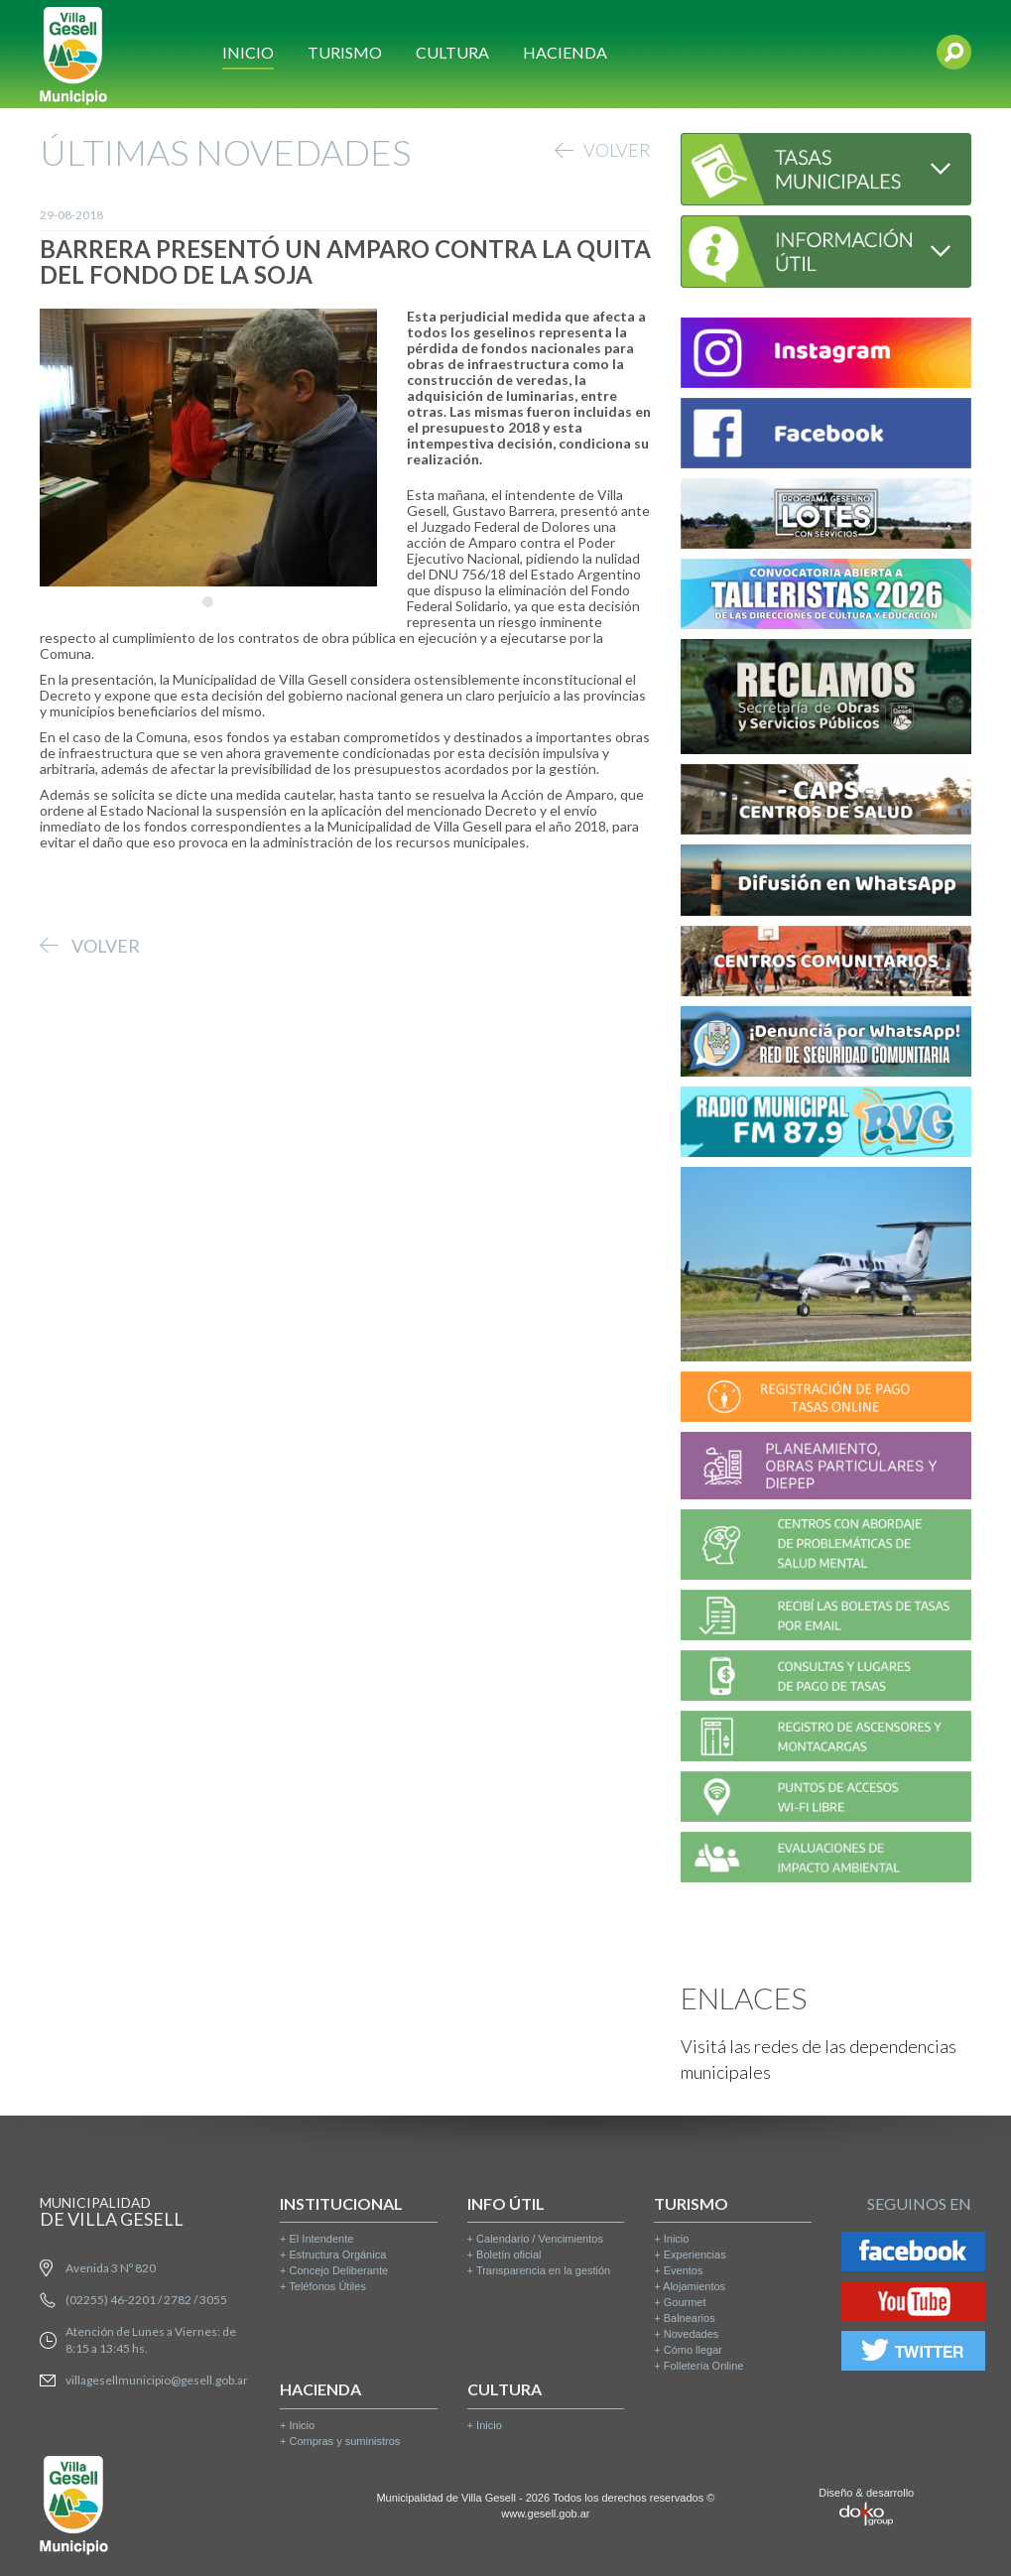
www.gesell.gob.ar (545, 2513)
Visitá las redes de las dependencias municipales (818, 2059)
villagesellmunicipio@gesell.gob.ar (156, 2380)
